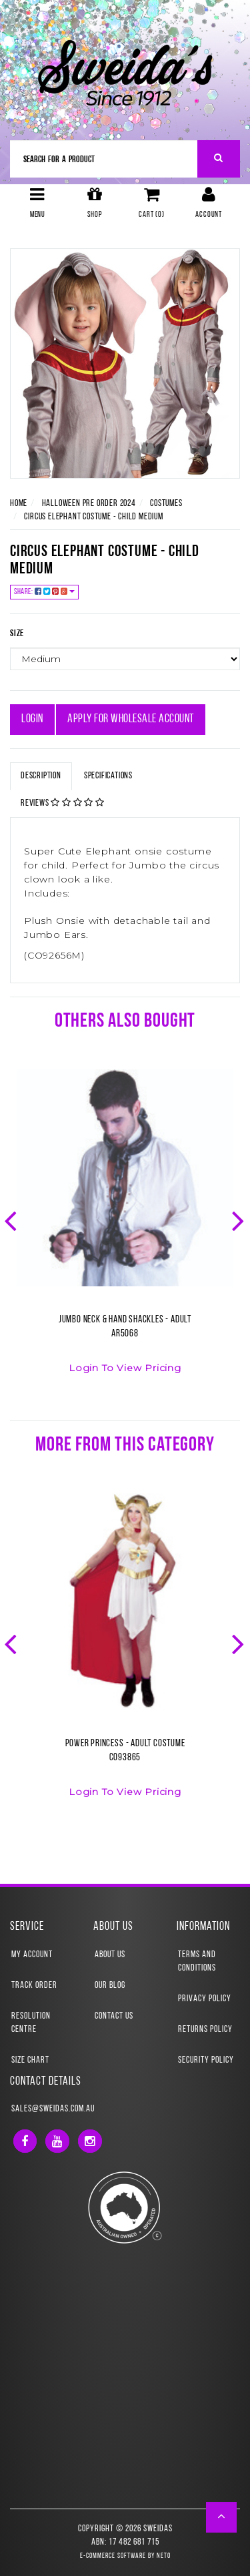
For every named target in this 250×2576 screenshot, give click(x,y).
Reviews (63, 803)
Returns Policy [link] (205, 2030)
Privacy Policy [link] (204, 1999)
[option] (125, 1229)
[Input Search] (104, 159)
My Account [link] (32, 1955)
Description (41, 776)
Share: (44, 591)
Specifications (108, 776)
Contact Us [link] (114, 2016)
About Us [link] (110, 1955)
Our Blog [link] (110, 1986)
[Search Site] (219, 159)
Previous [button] (12, 1220)
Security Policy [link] (206, 2060)
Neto (164, 2556)
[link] (25, 2141)
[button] (221, 2517)
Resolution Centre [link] (31, 2023)
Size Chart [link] (30, 2060)
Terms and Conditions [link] (197, 1961)
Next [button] (239, 1220)
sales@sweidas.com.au (53, 2109)
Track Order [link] (34, 1986)
